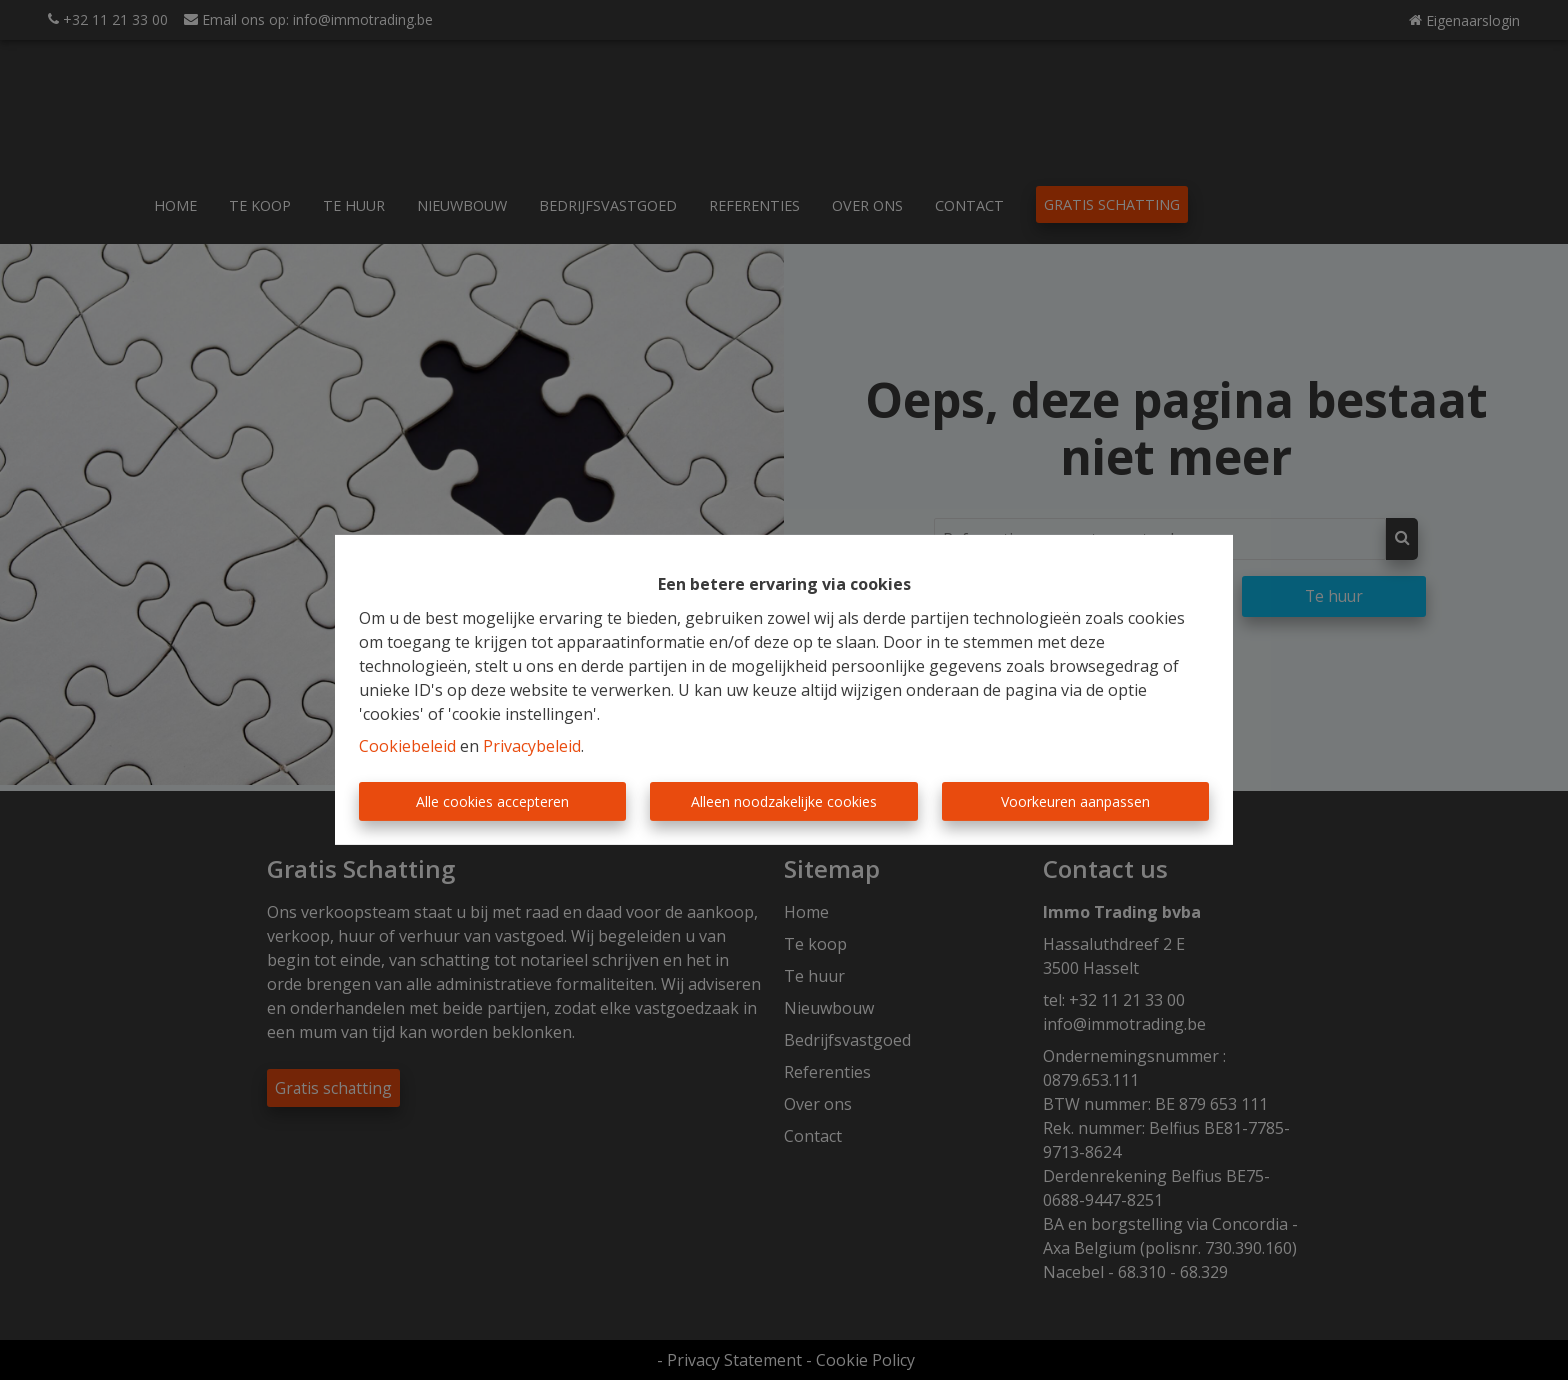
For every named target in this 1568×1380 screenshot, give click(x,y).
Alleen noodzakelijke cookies (784, 801)
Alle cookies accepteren (492, 801)
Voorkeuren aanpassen (1075, 801)
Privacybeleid (532, 746)
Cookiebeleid (407, 746)
